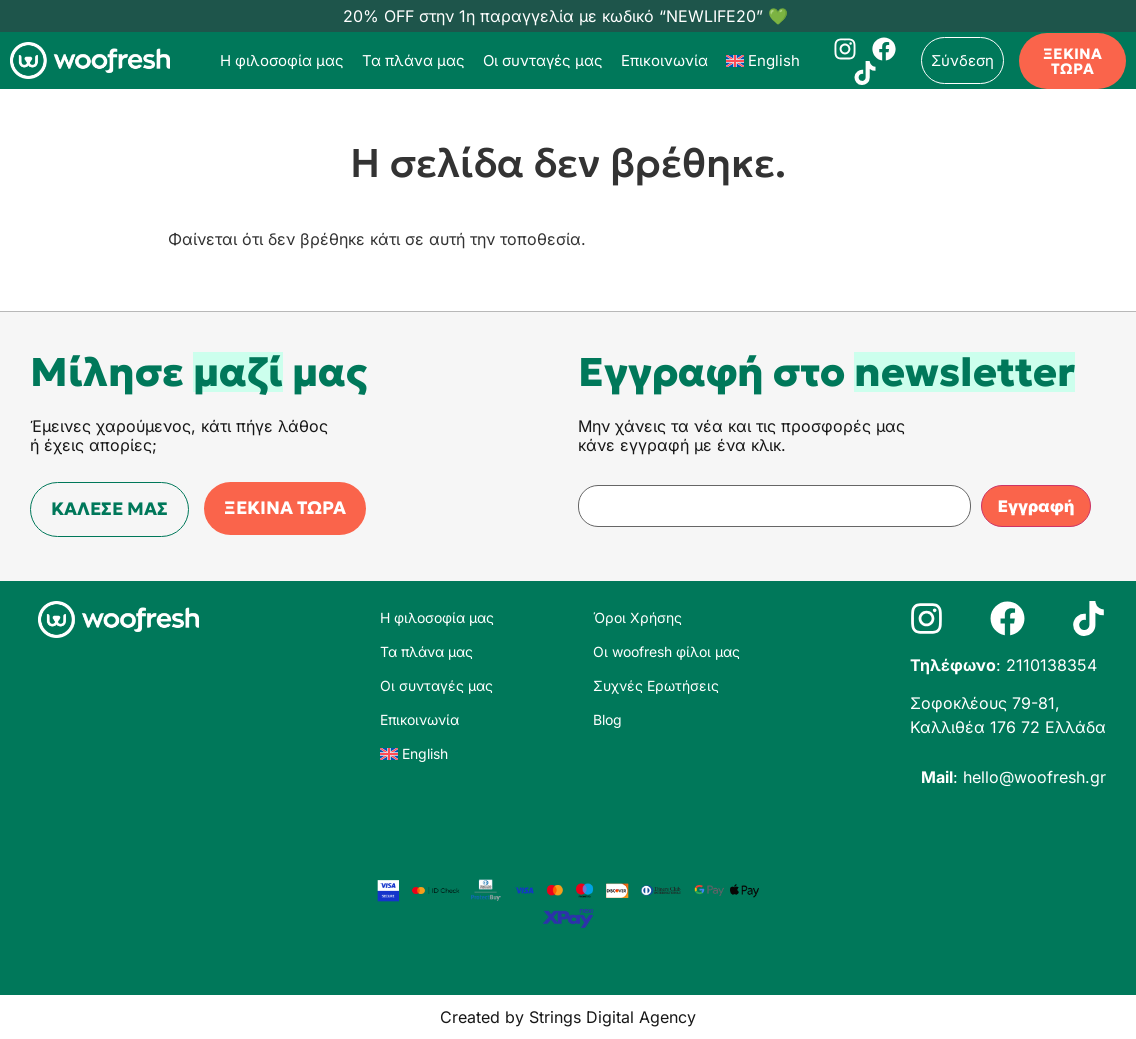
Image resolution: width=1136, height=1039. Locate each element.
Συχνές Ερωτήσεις (656, 685)
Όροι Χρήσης (637, 617)
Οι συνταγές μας (543, 60)
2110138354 (1051, 665)
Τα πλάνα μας (413, 60)
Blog (607, 719)
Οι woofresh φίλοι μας (666, 651)
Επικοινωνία (664, 60)
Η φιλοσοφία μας (282, 60)
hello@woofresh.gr (1034, 777)
